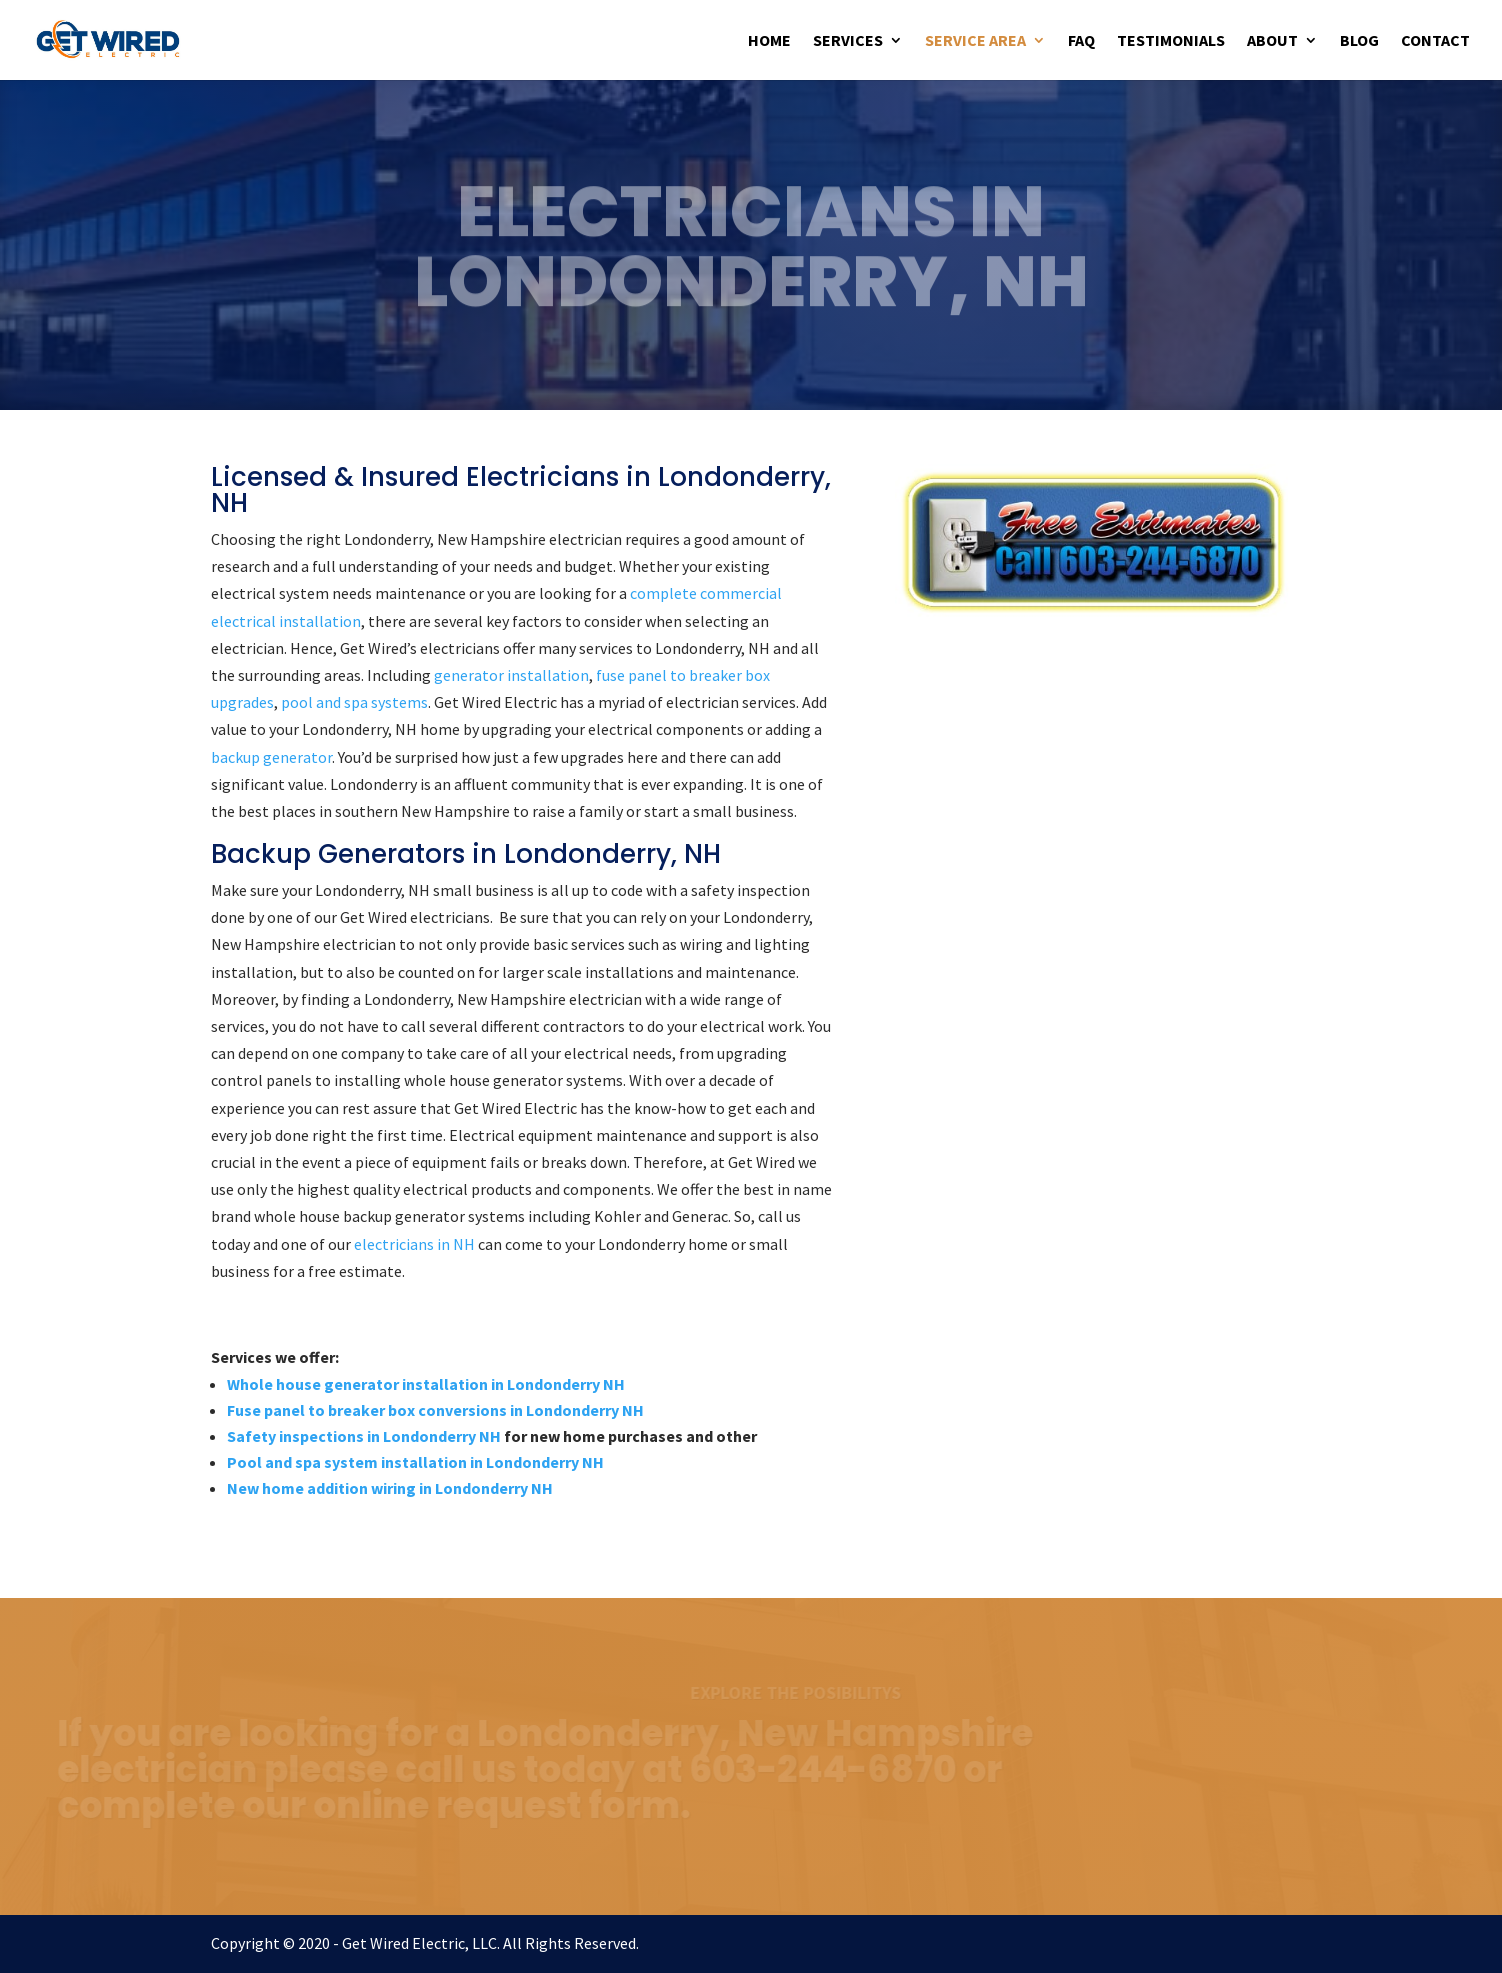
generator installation (511, 675)
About (1272, 41)
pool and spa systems (354, 702)
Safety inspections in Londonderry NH (364, 1436)
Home (769, 41)
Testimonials (1171, 41)
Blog (1359, 41)
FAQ (1081, 41)
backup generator (271, 757)
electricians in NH (414, 1244)
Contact (1435, 41)
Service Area (975, 41)
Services (848, 41)
